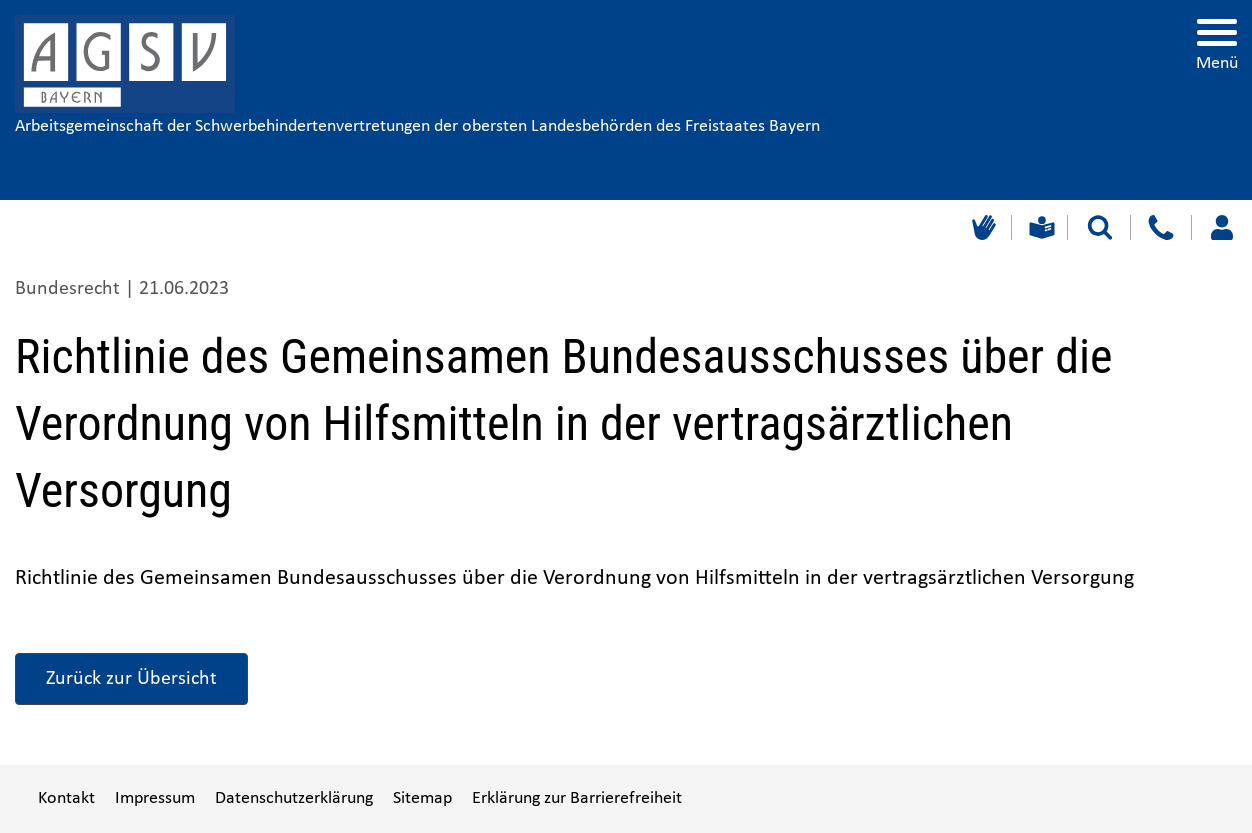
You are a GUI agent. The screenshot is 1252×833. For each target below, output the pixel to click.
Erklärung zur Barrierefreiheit (577, 798)
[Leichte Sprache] (1039, 227)
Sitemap (422, 798)
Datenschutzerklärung (294, 798)
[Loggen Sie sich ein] (1221, 227)
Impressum (155, 798)
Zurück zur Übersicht (131, 679)
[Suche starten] (1100, 227)
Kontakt (66, 798)
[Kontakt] (1160, 227)
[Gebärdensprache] (981, 227)
